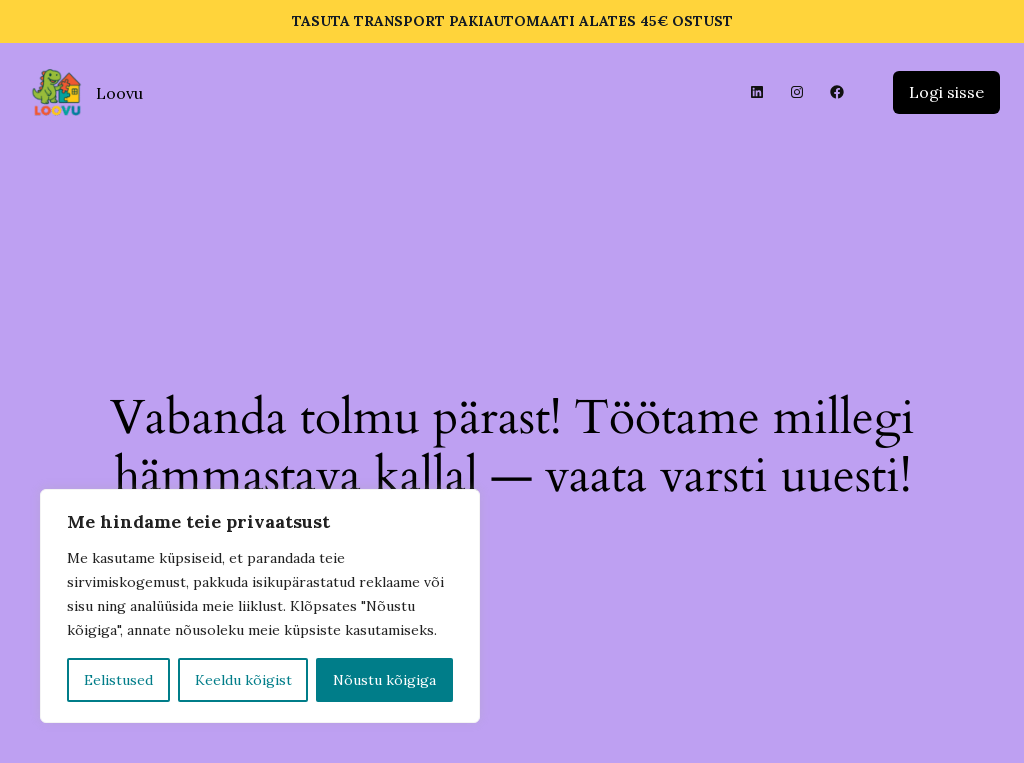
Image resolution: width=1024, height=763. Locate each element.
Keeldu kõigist (243, 680)
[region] (260, 606)
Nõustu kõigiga (384, 680)
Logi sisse (946, 92)
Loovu (119, 93)
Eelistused (118, 680)
